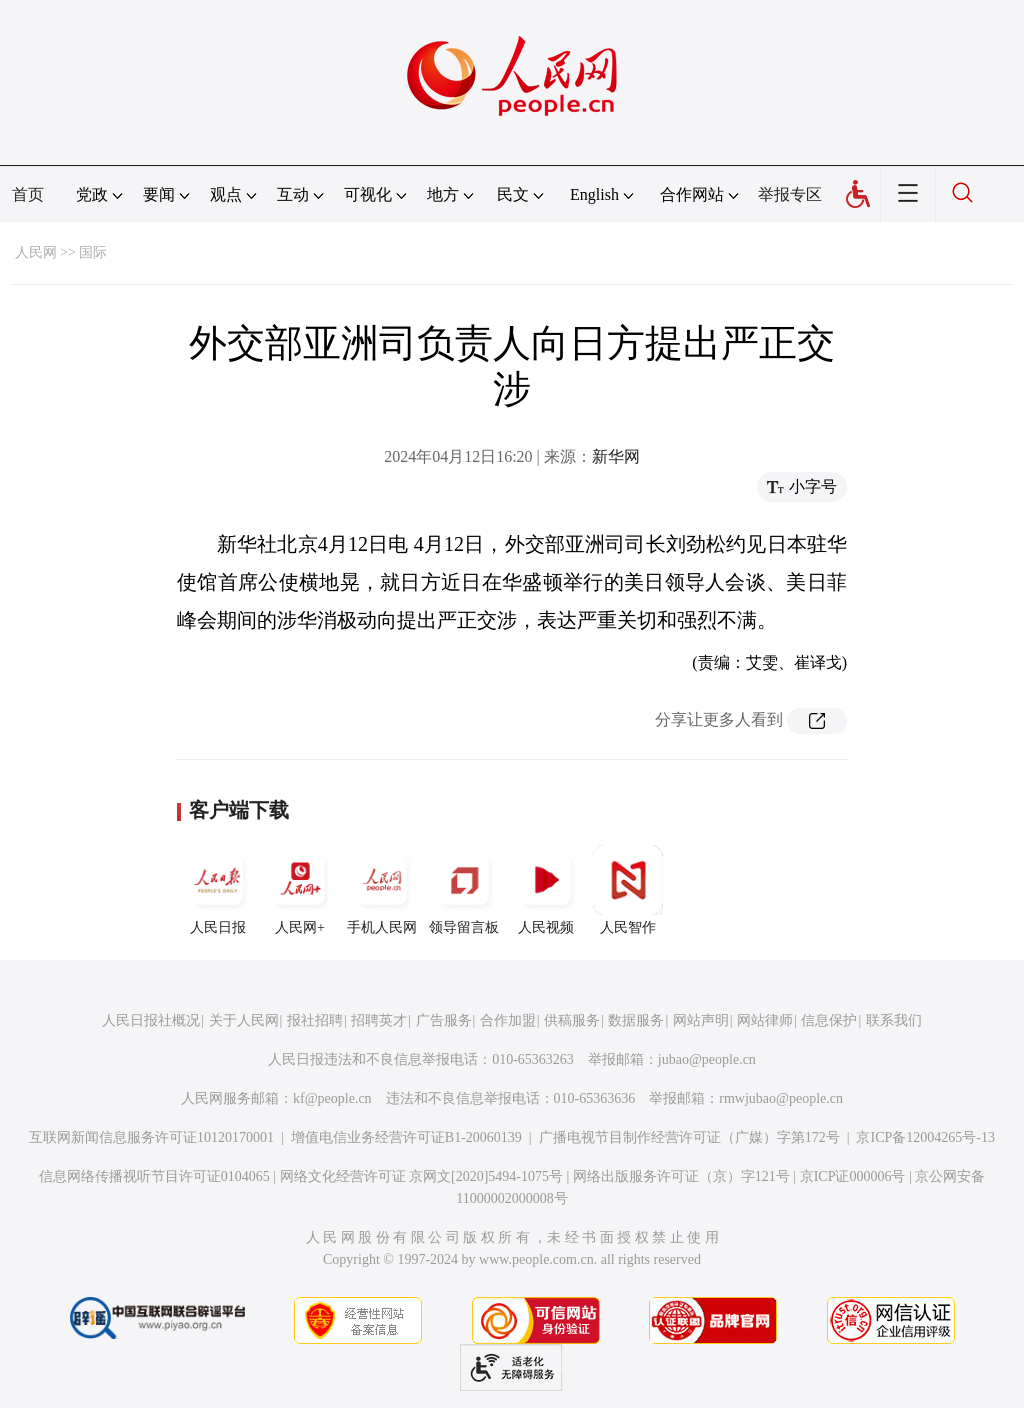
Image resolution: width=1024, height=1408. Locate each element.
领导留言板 (464, 890)
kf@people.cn (332, 1098)
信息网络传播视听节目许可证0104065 (154, 1176)
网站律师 (765, 1020)
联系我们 (894, 1020)
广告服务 (444, 1020)
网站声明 (701, 1020)
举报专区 (790, 194)
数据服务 (636, 1020)
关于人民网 (244, 1020)
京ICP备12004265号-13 (925, 1137)
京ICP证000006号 (853, 1176)
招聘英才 (379, 1020)
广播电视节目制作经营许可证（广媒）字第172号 (689, 1137)
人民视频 (546, 890)
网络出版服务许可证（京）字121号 (681, 1176)
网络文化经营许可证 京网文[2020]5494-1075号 (422, 1176)
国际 (93, 252)
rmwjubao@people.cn (781, 1098)
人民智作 (628, 890)
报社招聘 (315, 1020)
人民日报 (218, 890)
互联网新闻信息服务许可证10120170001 (151, 1137)
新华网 (616, 456)
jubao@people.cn (707, 1059)
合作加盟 (508, 1020)
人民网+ (300, 890)
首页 (28, 194)
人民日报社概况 (151, 1020)
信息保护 (829, 1020)
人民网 (36, 252)
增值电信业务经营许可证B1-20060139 (406, 1137)
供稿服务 (572, 1020)
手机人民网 (382, 890)
